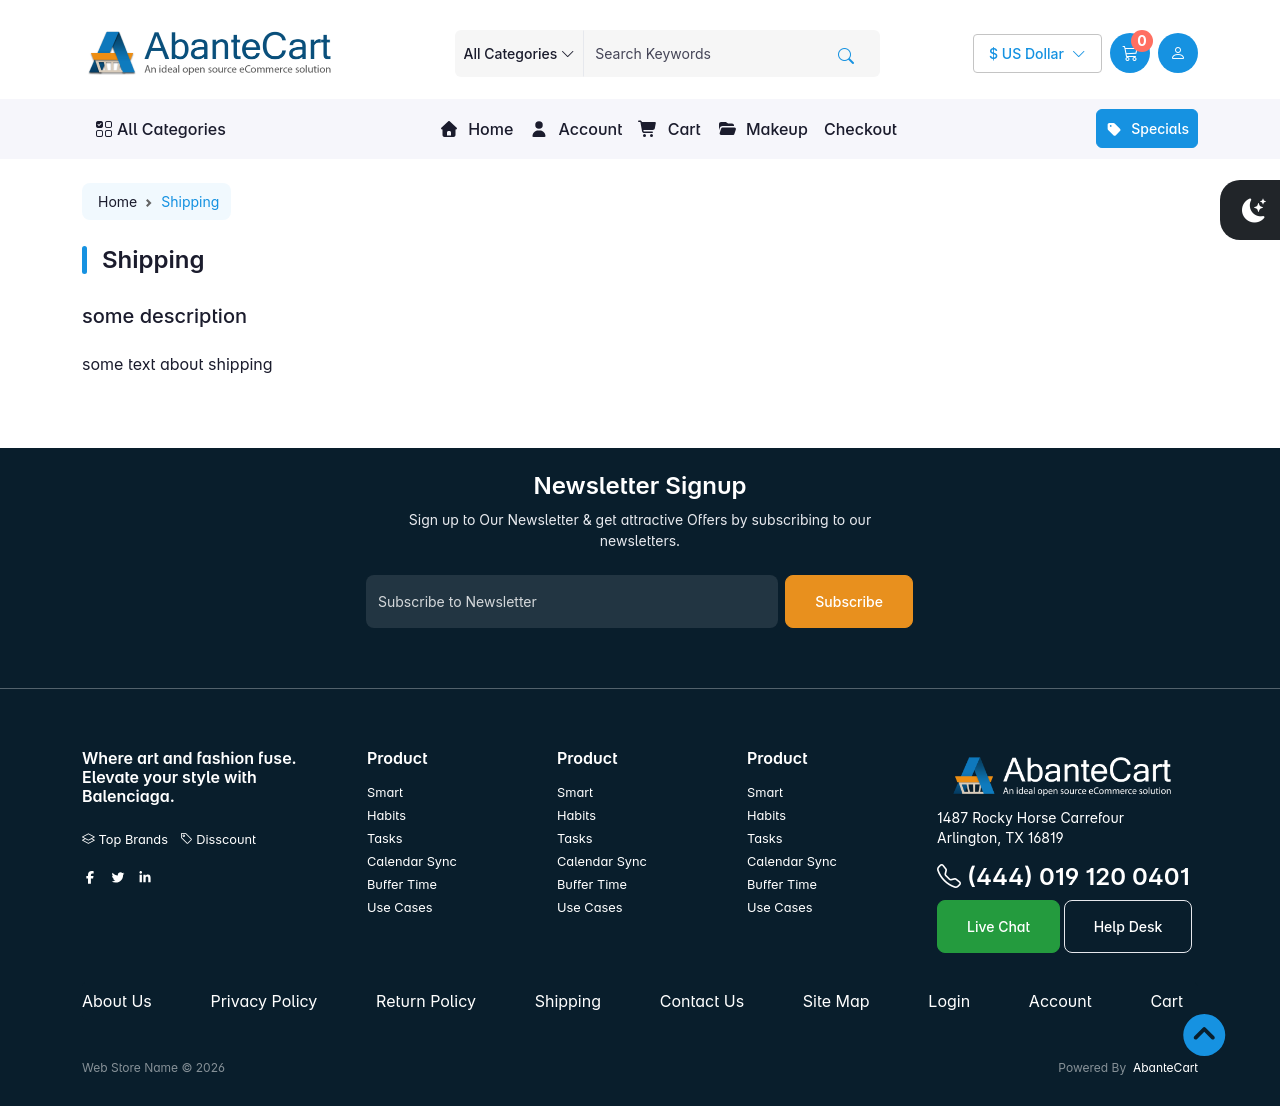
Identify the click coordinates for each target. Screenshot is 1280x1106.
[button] (1130, 53)
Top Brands (125, 839)
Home (476, 129)
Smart (385, 792)
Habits (386, 815)
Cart (669, 129)
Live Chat (998, 926)
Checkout (860, 129)
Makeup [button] (762, 129)
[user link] (1178, 53)
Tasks (385, 838)
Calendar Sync (412, 861)
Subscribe (849, 601)
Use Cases (400, 907)
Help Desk (1128, 926)
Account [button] (575, 129)
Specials (1147, 128)
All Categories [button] (161, 129)
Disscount (218, 839)
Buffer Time (402, 884)
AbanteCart (1165, 1067)
